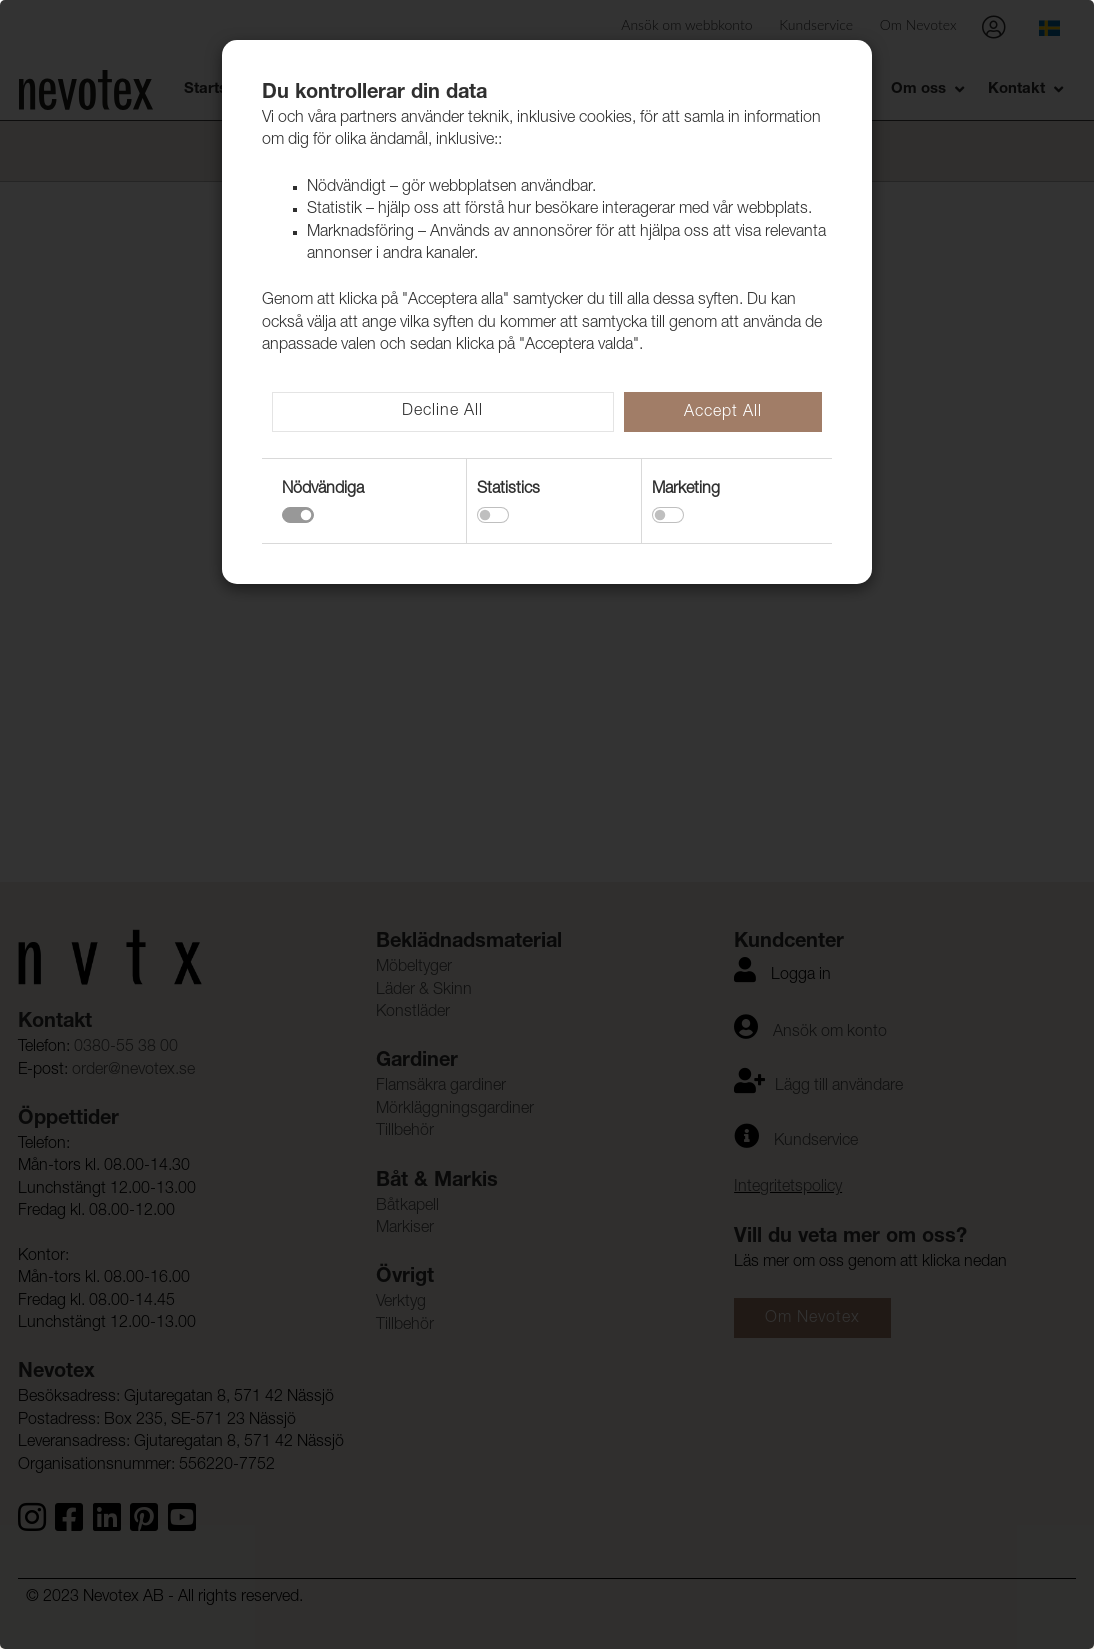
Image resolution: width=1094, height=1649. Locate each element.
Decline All (442, 412)
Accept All (723, 413)
